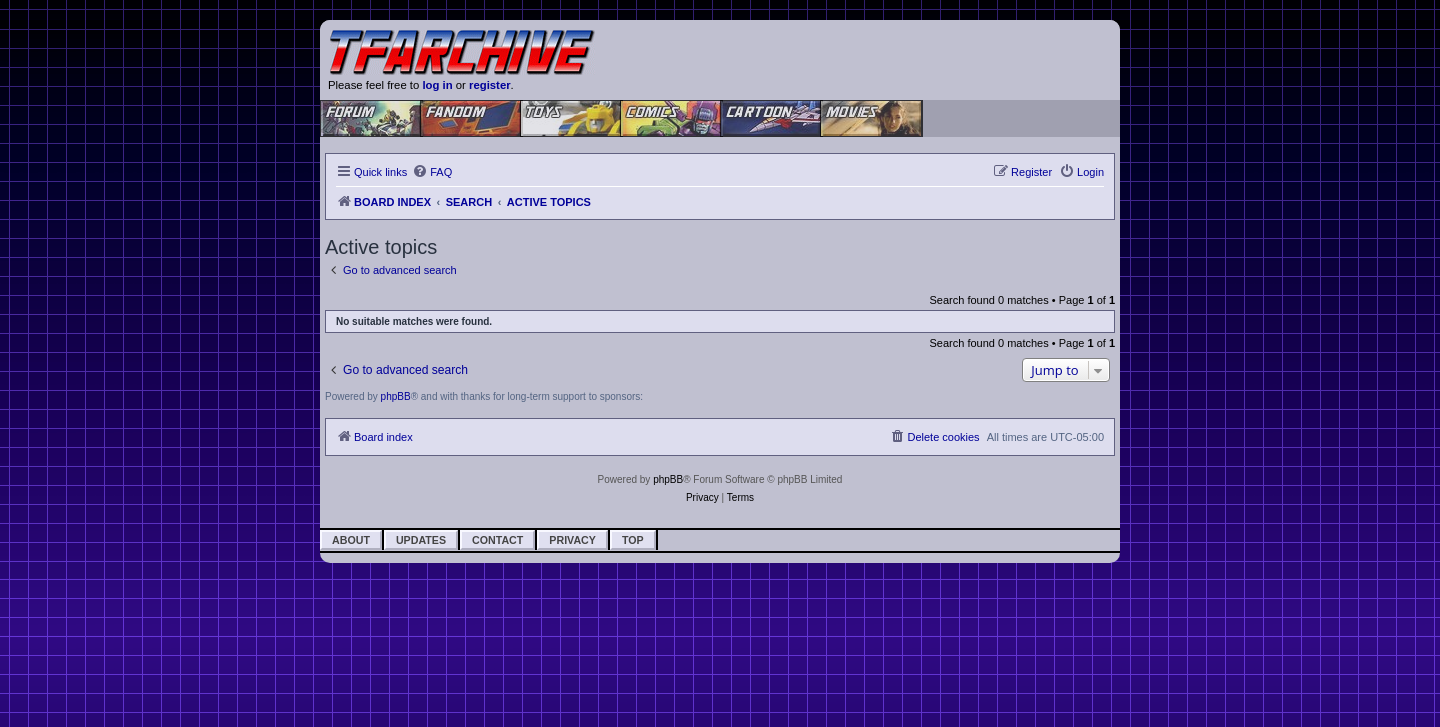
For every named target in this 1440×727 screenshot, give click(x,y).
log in (437, 85)
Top (633, 540)
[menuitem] (432, 172)
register (490, 85)
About (351, 540)
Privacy (572, 540)
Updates (421, 540)
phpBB (396, 396)
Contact (497, 540)
